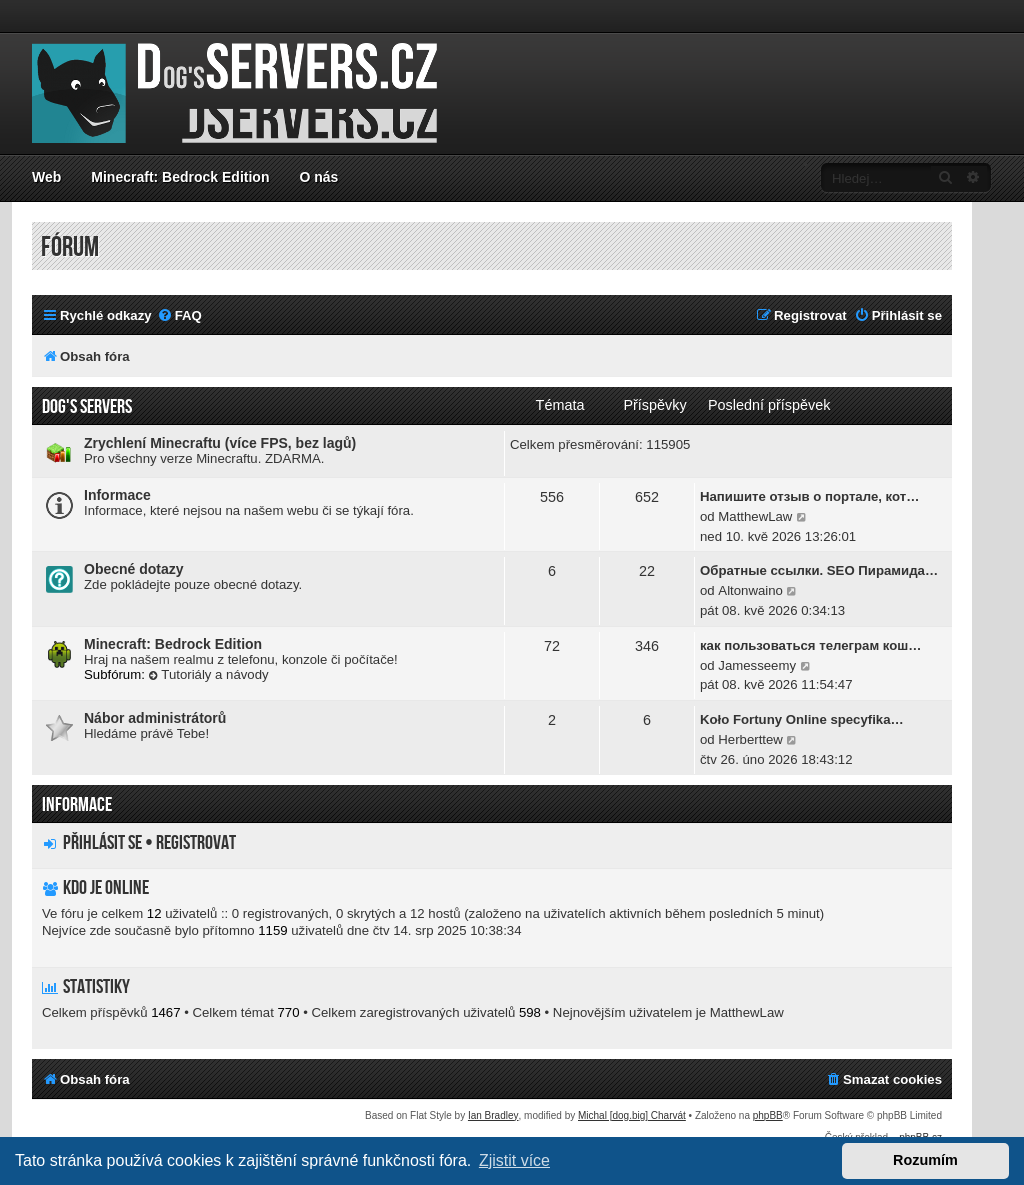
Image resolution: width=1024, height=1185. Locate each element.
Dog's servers (87, 407)
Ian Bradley (493, 1115)
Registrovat (196, 843)
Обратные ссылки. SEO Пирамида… (819, 570)
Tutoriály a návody (209, 674)
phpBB (768, 1115)
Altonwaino (750, 590)
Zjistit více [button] (514, 1160)
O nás (318, 177)
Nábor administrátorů (155, 718)
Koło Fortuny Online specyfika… (802, 719)
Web (46, 177)
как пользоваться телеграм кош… (810, 645)
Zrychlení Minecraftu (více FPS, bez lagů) (220, 443)
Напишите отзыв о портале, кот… (809, 496)
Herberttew (750, 739)
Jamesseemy (757, 665)
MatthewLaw (755, 516)
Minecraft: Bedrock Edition (180, 177)
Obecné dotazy (134, 569)
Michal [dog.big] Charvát (632, 1115)
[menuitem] (179, 315)
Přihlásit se (102, 843)
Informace (117, 495)
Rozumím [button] (925, 1160)
